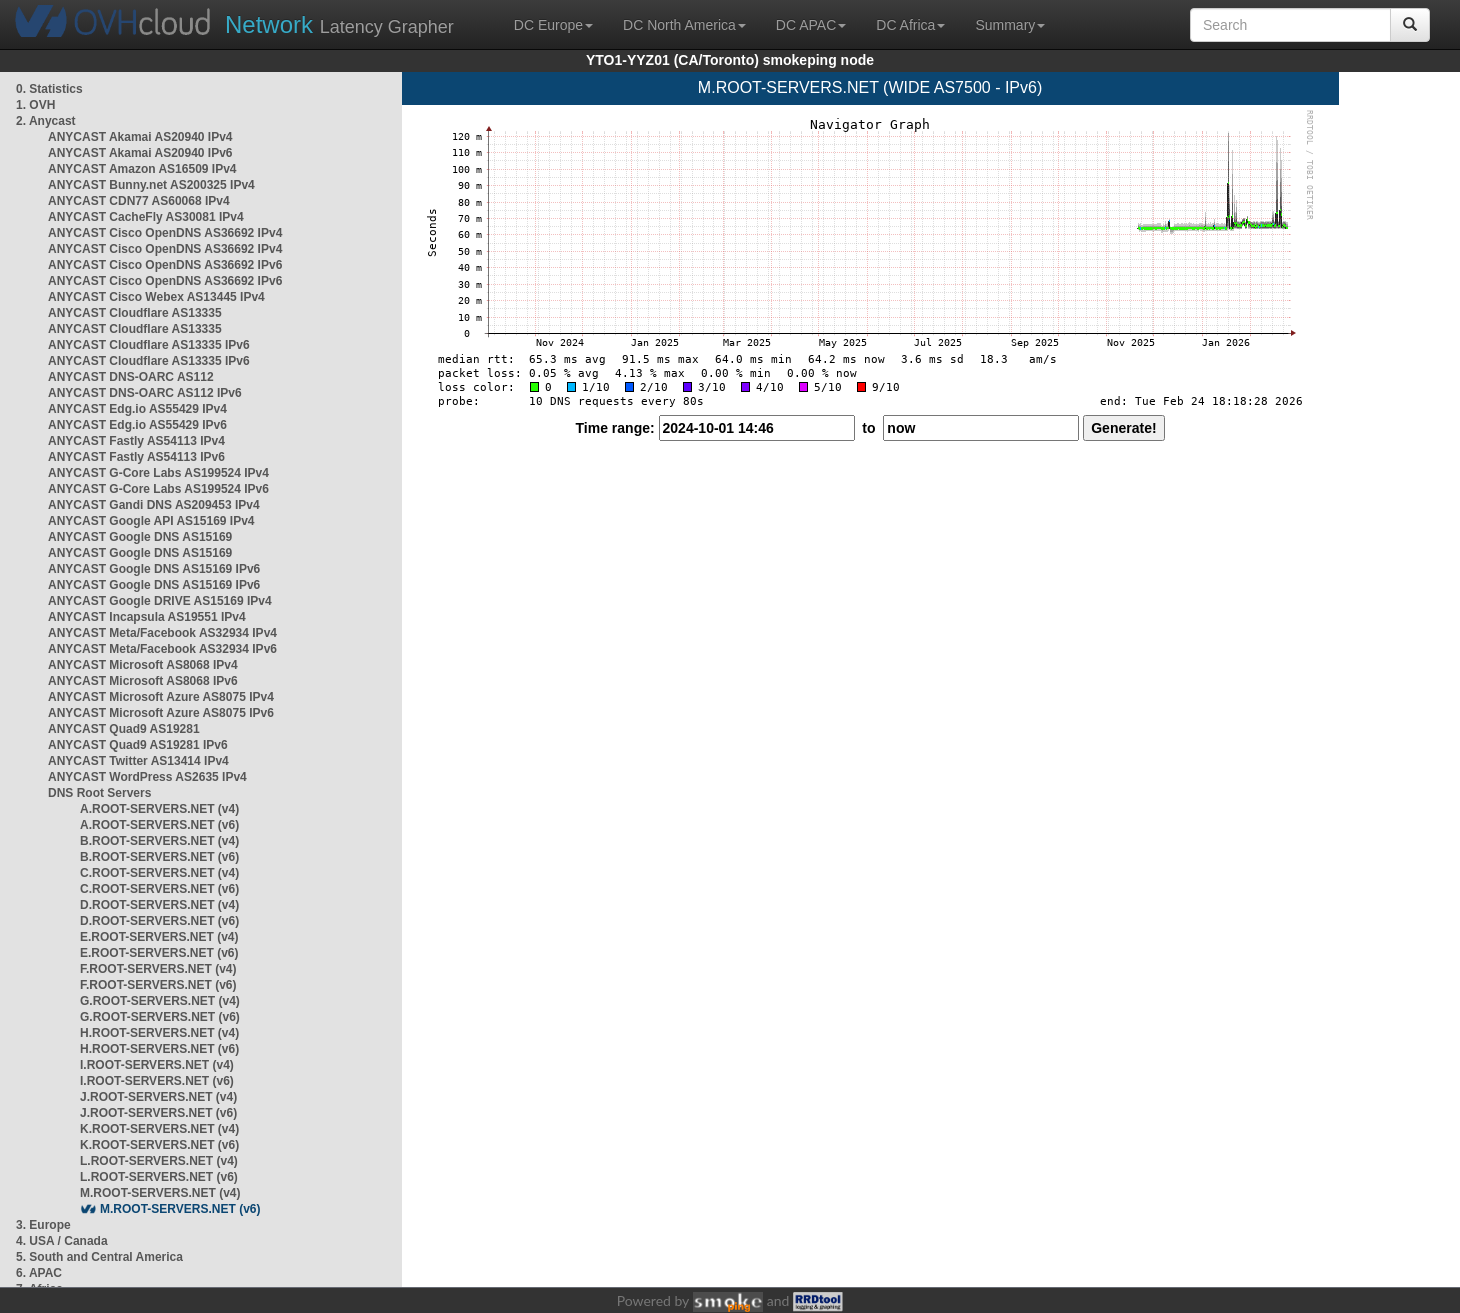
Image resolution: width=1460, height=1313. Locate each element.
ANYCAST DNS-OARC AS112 (131, 377)
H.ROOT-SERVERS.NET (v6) (159, 1049)
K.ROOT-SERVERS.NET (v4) (159, 1129)
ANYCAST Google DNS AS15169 (140, 537)
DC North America (684, 25)
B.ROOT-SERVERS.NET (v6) (159, 857)
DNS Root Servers (99, 793)
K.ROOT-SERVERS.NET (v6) (159, 1145)
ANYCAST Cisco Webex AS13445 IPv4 (156, 297)
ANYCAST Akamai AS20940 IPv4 (140, 137)
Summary (1010, 25)
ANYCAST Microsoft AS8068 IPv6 (143, 681)
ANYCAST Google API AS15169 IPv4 (151, 521)
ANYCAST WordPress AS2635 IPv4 (147, 777)
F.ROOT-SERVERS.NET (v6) (158, 985)
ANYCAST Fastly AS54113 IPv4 (136, 441)
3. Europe (43, 1225)
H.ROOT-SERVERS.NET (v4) (159, 1033)
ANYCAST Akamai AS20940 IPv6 (140, 153)
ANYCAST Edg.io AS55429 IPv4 (137, 409)
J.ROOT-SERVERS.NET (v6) (158, 1113)
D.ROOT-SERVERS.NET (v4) (159, 905)
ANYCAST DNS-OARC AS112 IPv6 (145, 393)
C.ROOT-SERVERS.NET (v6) (159, 889)
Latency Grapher (339, 24)
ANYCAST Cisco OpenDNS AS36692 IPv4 (165, 233)
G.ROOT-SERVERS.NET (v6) (160, 1017)
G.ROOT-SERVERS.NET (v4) (160, 1001)
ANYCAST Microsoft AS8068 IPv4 (143, 665)
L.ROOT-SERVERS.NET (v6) (159, 1177)
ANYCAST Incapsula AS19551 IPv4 (147, 617)
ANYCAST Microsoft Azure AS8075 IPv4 (161, 697)
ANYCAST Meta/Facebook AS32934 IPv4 (162, 633)
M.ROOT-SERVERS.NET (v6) (180, 1209)
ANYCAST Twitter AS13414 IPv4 (138, 761)
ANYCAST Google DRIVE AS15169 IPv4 (160, 601)
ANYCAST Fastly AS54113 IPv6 (136, 457)
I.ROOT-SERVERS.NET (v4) (157, 1065)
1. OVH (35, 105)
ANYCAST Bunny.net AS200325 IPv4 (151, 185)
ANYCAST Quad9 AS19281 (124, 729)
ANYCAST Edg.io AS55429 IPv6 (137, 425)
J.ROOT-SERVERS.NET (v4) (158, 1097)
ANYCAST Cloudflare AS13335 (135, 313)
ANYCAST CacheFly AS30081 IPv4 (146, 217)
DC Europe (553, 25)
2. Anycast (46, 121)
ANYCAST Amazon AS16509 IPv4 (142, 169)
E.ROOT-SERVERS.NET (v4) (159, 937)
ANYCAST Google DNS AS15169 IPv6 (154, 569)
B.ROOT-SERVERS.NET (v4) (159, 841)
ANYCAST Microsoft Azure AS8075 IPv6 (161, 713)
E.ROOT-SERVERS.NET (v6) (159, 953)
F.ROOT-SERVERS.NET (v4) (158, 969)
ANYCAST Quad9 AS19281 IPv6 (138, 745)
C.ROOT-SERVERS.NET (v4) (159, 873)
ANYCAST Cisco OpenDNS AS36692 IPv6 (165, 265)
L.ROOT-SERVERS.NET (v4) (159, 1161)
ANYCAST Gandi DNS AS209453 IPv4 (154, 505)
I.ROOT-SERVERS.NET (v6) (157, 1081)
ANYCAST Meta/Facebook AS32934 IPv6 (162, 649)
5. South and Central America (99, 1257)
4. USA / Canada (62, 1241)
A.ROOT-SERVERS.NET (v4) (159, 809)
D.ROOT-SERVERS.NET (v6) (159, 921)
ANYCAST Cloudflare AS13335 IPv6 (149, 345)
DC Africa (910, 25)
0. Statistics (49, 89)
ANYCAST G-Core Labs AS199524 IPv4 (158, 473)
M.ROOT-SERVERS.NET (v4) (160, 1193)
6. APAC (39, 1273)
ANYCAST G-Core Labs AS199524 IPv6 (158, 489)
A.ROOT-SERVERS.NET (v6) (159, 825)
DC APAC (811, 25)
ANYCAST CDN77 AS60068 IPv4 (139, 201)
